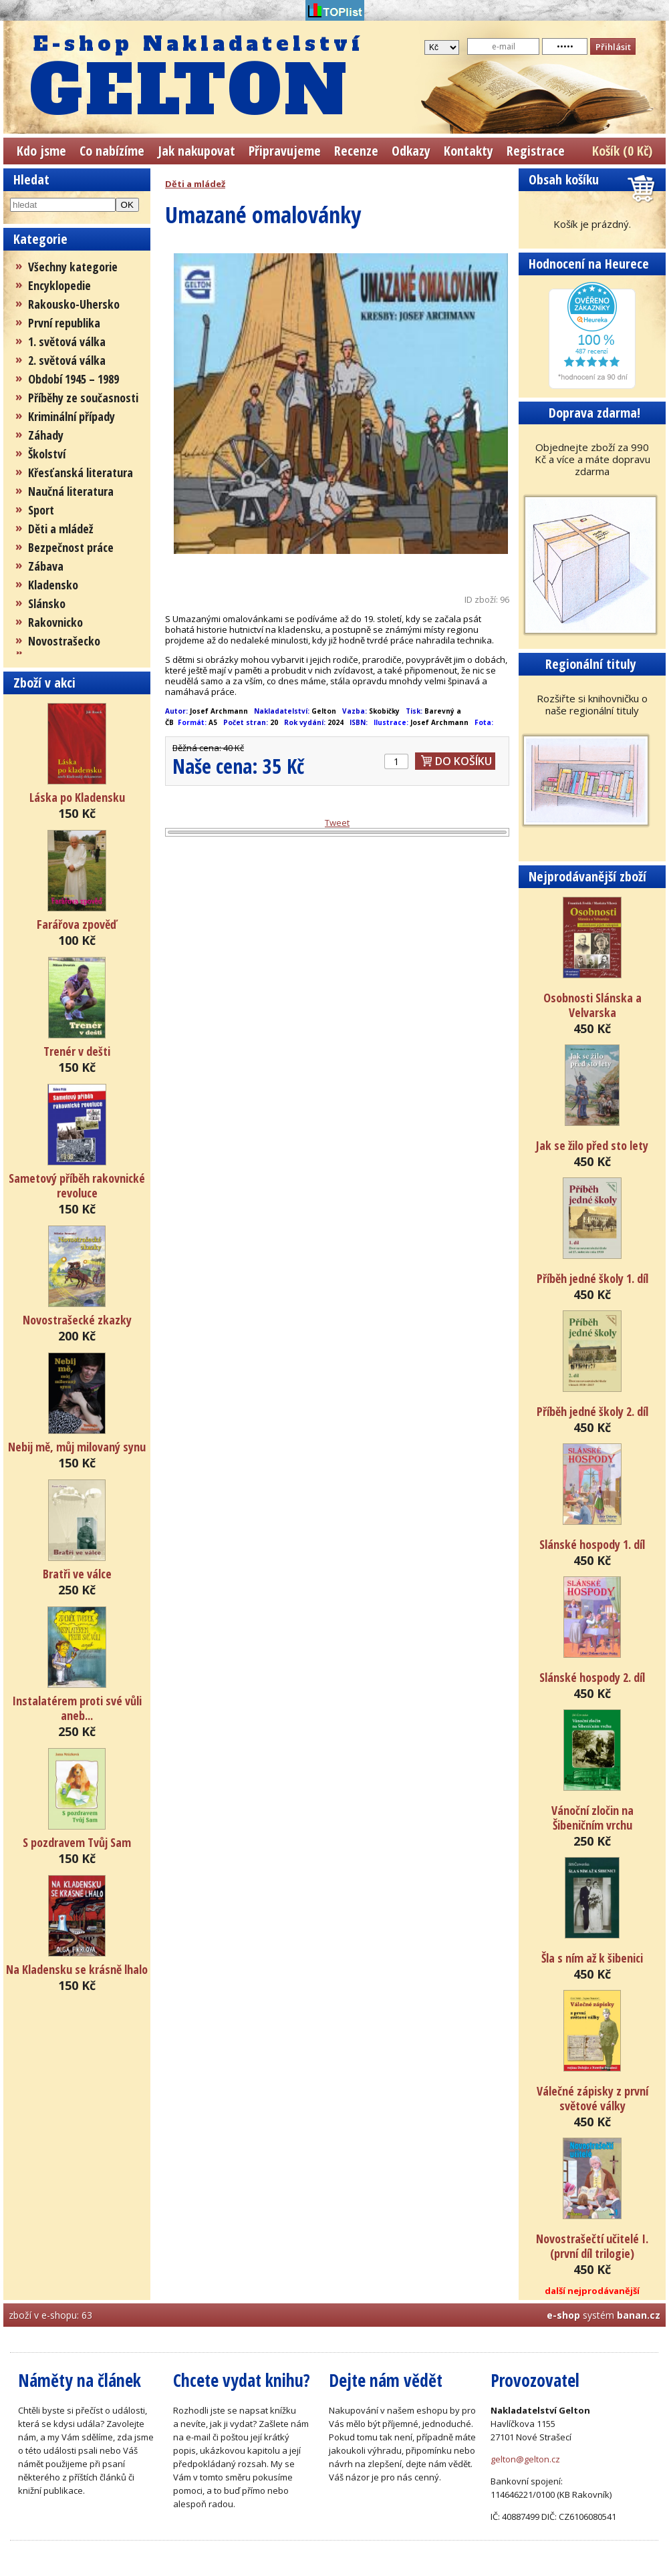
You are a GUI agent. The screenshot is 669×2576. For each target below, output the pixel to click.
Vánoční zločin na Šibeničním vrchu (592, 1817)
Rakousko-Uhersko (74, 304)
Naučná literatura (71, 491)
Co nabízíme (112, 151)
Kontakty (468, 151)
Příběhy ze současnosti (83, 398)
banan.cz (638, 2315)
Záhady (45, 435)
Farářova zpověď (77, 924)
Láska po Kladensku (77, 797)
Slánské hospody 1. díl (592, 1544)
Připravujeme (285, 151)
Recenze (356, 151)
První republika (64, 323)
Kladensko (53, 585)
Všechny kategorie (73, 267)
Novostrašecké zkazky (77, 1320)
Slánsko (46, 603)
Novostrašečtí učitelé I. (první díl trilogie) (592, 2246)
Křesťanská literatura (80, 472)
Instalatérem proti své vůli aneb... (77, 1708)
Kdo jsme (41, 151)
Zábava (45, 566)
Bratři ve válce (77, 1574)
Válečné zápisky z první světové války (592, 2098)
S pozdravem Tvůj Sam (77, 1842)
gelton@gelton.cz (525, 2459)
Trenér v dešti (76, 1051)
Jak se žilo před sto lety (592, 1145)
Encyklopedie (59, 285)
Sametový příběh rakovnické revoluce (77, 1185)
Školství (46, 454)
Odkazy (411, 151)
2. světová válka (67, 360)
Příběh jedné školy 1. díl (592, 1278)
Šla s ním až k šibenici (592, 1958)
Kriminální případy (71, 416)
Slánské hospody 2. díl (592, 1677)
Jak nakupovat (196, 151)
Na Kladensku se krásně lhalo (77, 1969)
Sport (41, 510)
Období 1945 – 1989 (73, 379)
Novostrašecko (64, 641)
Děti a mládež (60, 529)
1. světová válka (67, 341)
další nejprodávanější (592, 2291)
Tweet (337, 823)
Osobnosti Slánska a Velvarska (592, 1005)
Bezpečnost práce (71, 547)
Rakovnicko (55, 622)
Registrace (536, 151)
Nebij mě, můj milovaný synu (77, 1447)
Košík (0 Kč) (622, 151)
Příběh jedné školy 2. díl (592, 1411)
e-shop (563, 2315)
